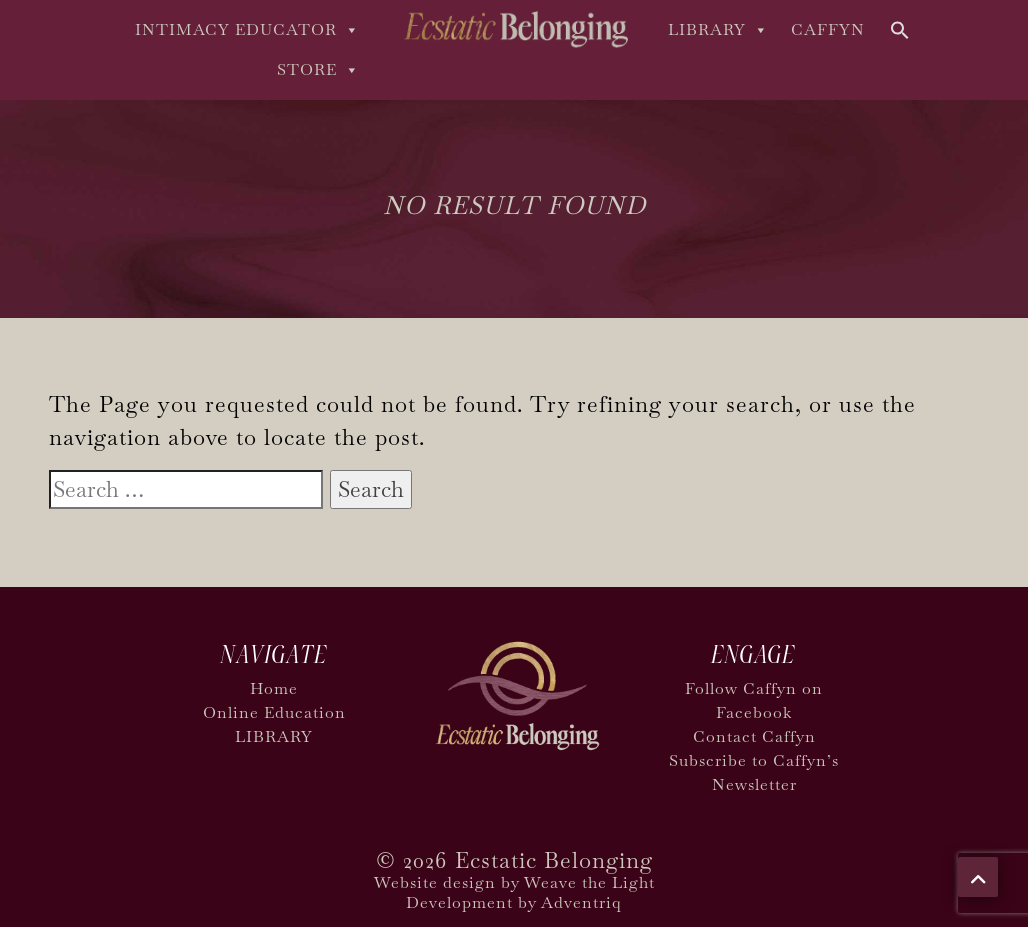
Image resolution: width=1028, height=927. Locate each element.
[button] (900, 28)
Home (274, 688)
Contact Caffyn (754, 736)
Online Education (274, 712)
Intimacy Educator (247, 30)
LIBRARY (718, 30)
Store (318, 70)
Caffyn (828, 29)
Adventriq (581, 902)
